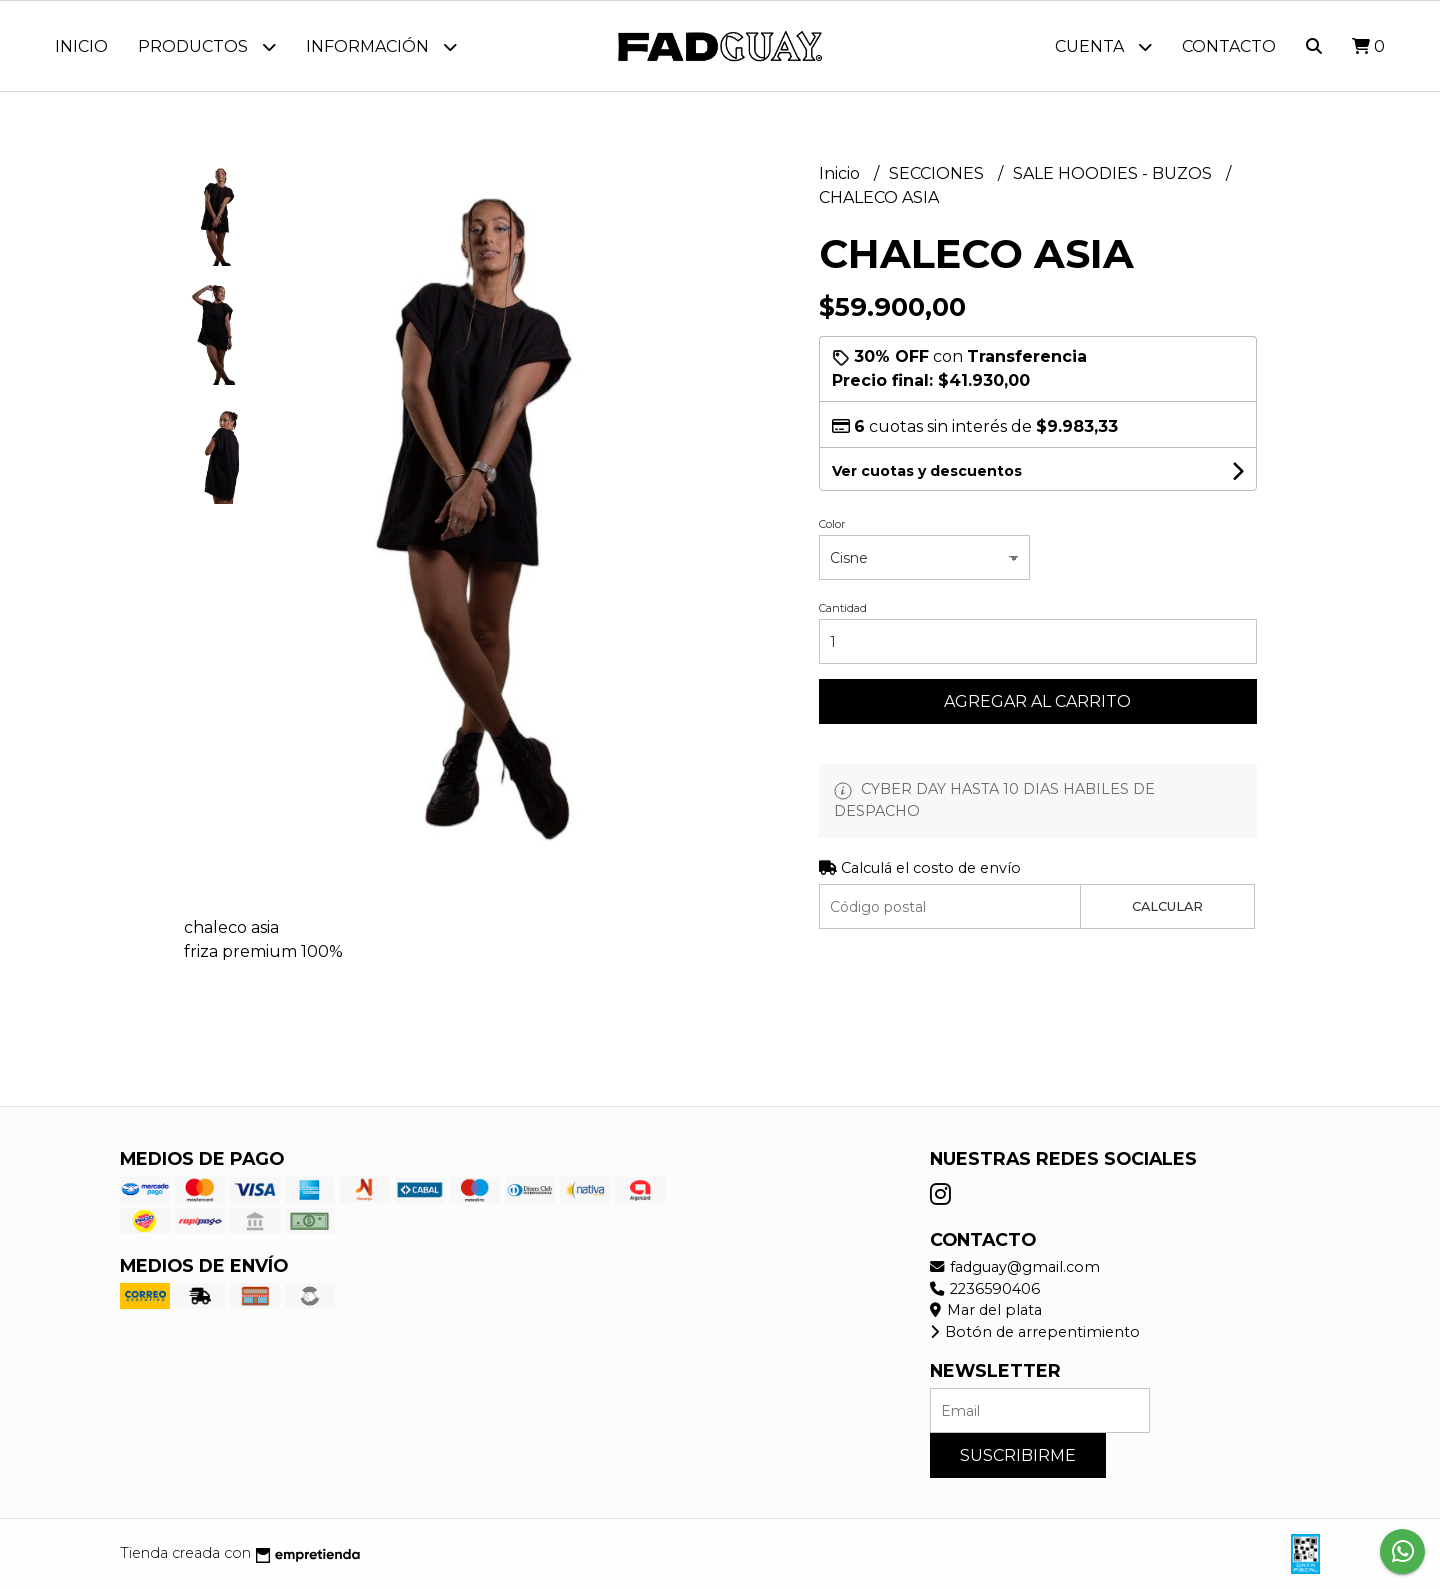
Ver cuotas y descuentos (927, 471)
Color (832, 524)
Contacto (1229, 46)
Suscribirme (1018, 1455)
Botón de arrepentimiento (1035, 1332)
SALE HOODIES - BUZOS (1114, 173)
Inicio (81, 46)
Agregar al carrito (1037, 701)
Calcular (1167, 906)
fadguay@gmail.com (1015, 1267)
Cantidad (843, 608)
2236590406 (985, 1289)
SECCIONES (938, 173)
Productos (207, 46)
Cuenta (1103, 46)
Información (381, 46)
